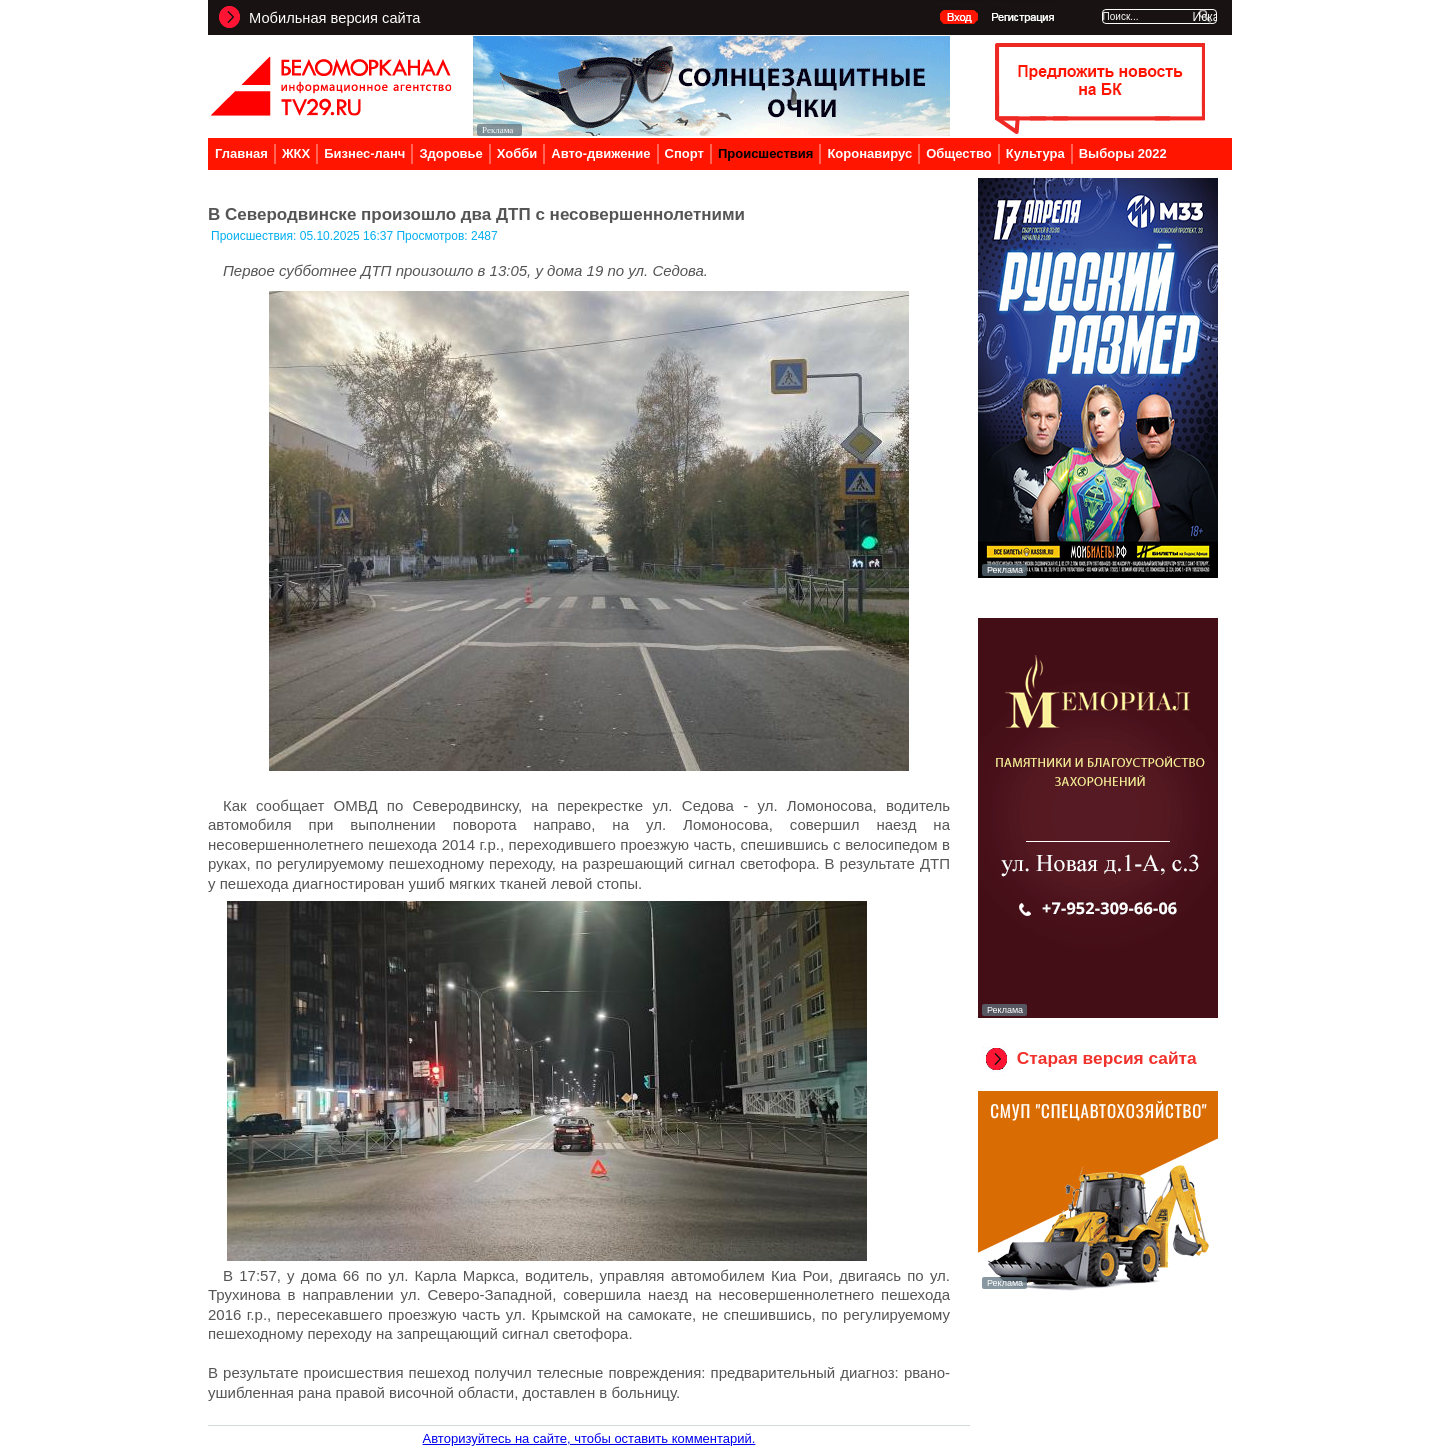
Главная (241, 153)
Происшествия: (255, 236)
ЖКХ (296, 153)
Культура (1035, 153)
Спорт (684, 153)
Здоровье (450, 153)
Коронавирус (869, 153)
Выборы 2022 (1123, 153)
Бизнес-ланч (364, 153)
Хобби (517, 153)
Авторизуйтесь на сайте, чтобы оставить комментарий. (589, 1438)
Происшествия (766, 153)
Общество (959, 153)
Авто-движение (600, 153)
